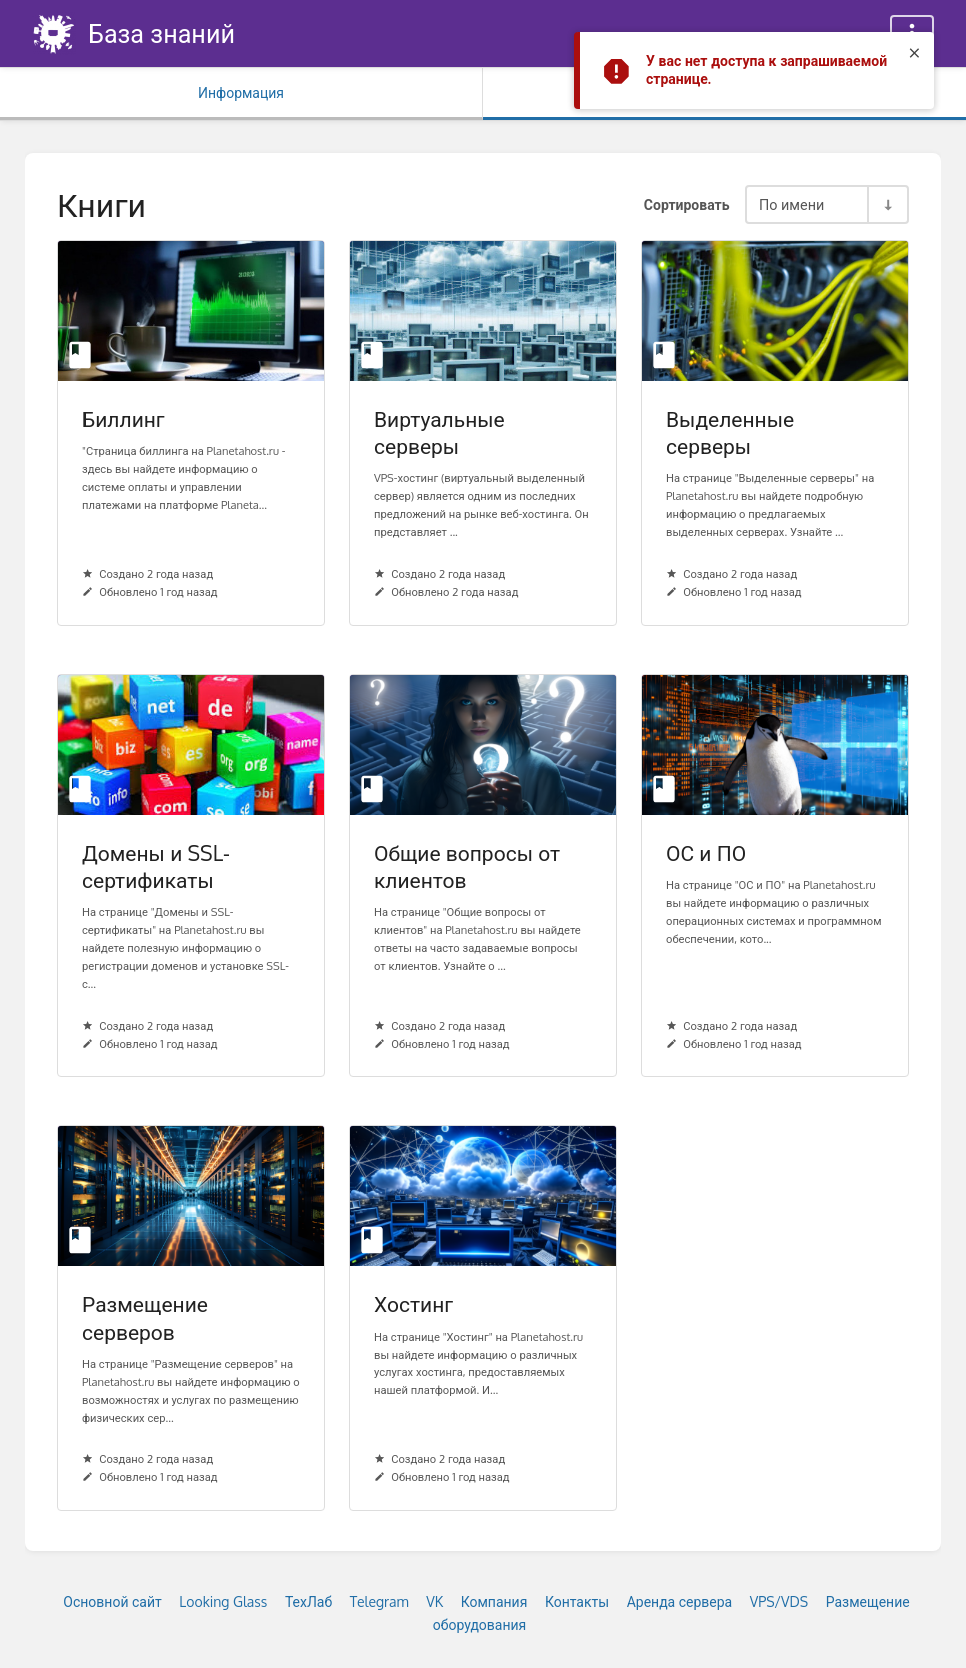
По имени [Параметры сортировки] (791, 204)
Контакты (577, 1601)
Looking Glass (223, 1601)
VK (434, 1601)
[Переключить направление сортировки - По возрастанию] (887, 204)
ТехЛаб (308, 1601)
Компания (494, 1601)
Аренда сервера (680, 1601)
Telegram (379, 1601)
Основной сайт (112, 1601)
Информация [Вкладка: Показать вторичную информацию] (241, 92)
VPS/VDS (779, 1601)
